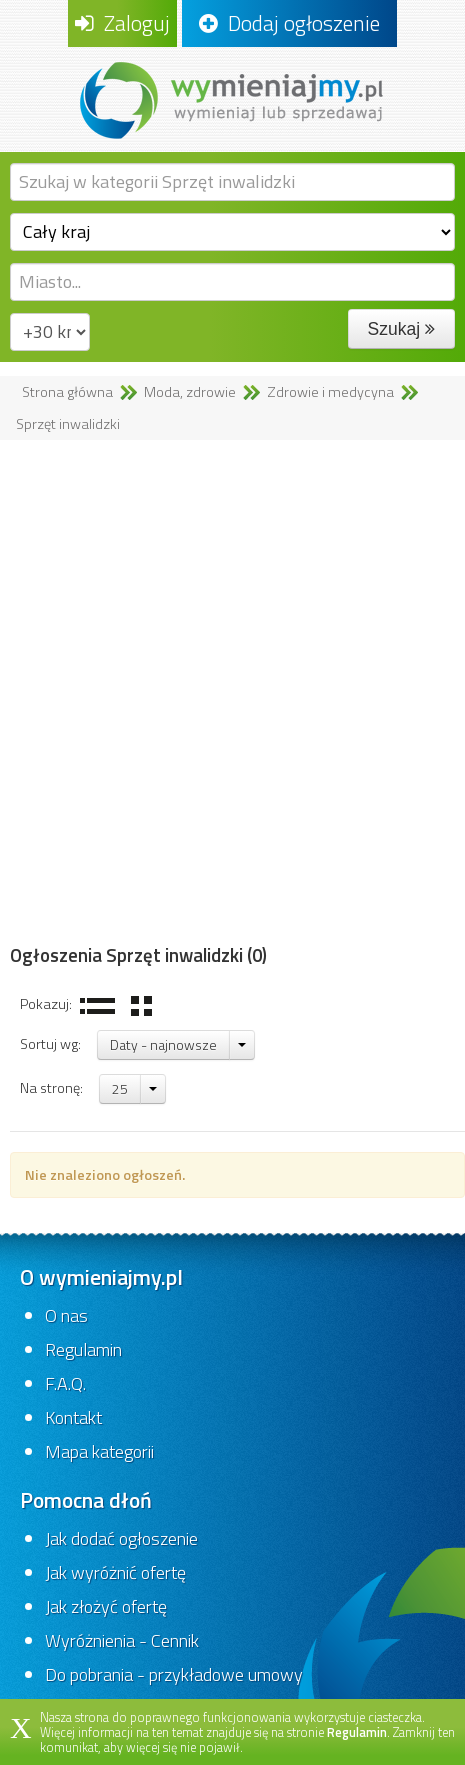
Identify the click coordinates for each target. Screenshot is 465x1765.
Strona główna (67, 392)
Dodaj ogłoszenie (289, 23)
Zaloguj (122, 23)
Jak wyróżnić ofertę (115, 1572)
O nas (66, 1315)
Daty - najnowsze (163, 1044)
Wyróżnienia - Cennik (122, 1640)
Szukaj (401, 329)
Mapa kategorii (99, 1451)
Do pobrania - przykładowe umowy (174, 1674)
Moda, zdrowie (190, 392)
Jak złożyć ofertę (106, 1606)
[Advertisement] (232, 692)
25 (120, 1088)
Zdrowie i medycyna (330, 392)
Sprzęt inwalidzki (68, 424)
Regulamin (83, 1349)
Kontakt (73, 1417)
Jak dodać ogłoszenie (121, 1538)
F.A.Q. (65, 1383)
